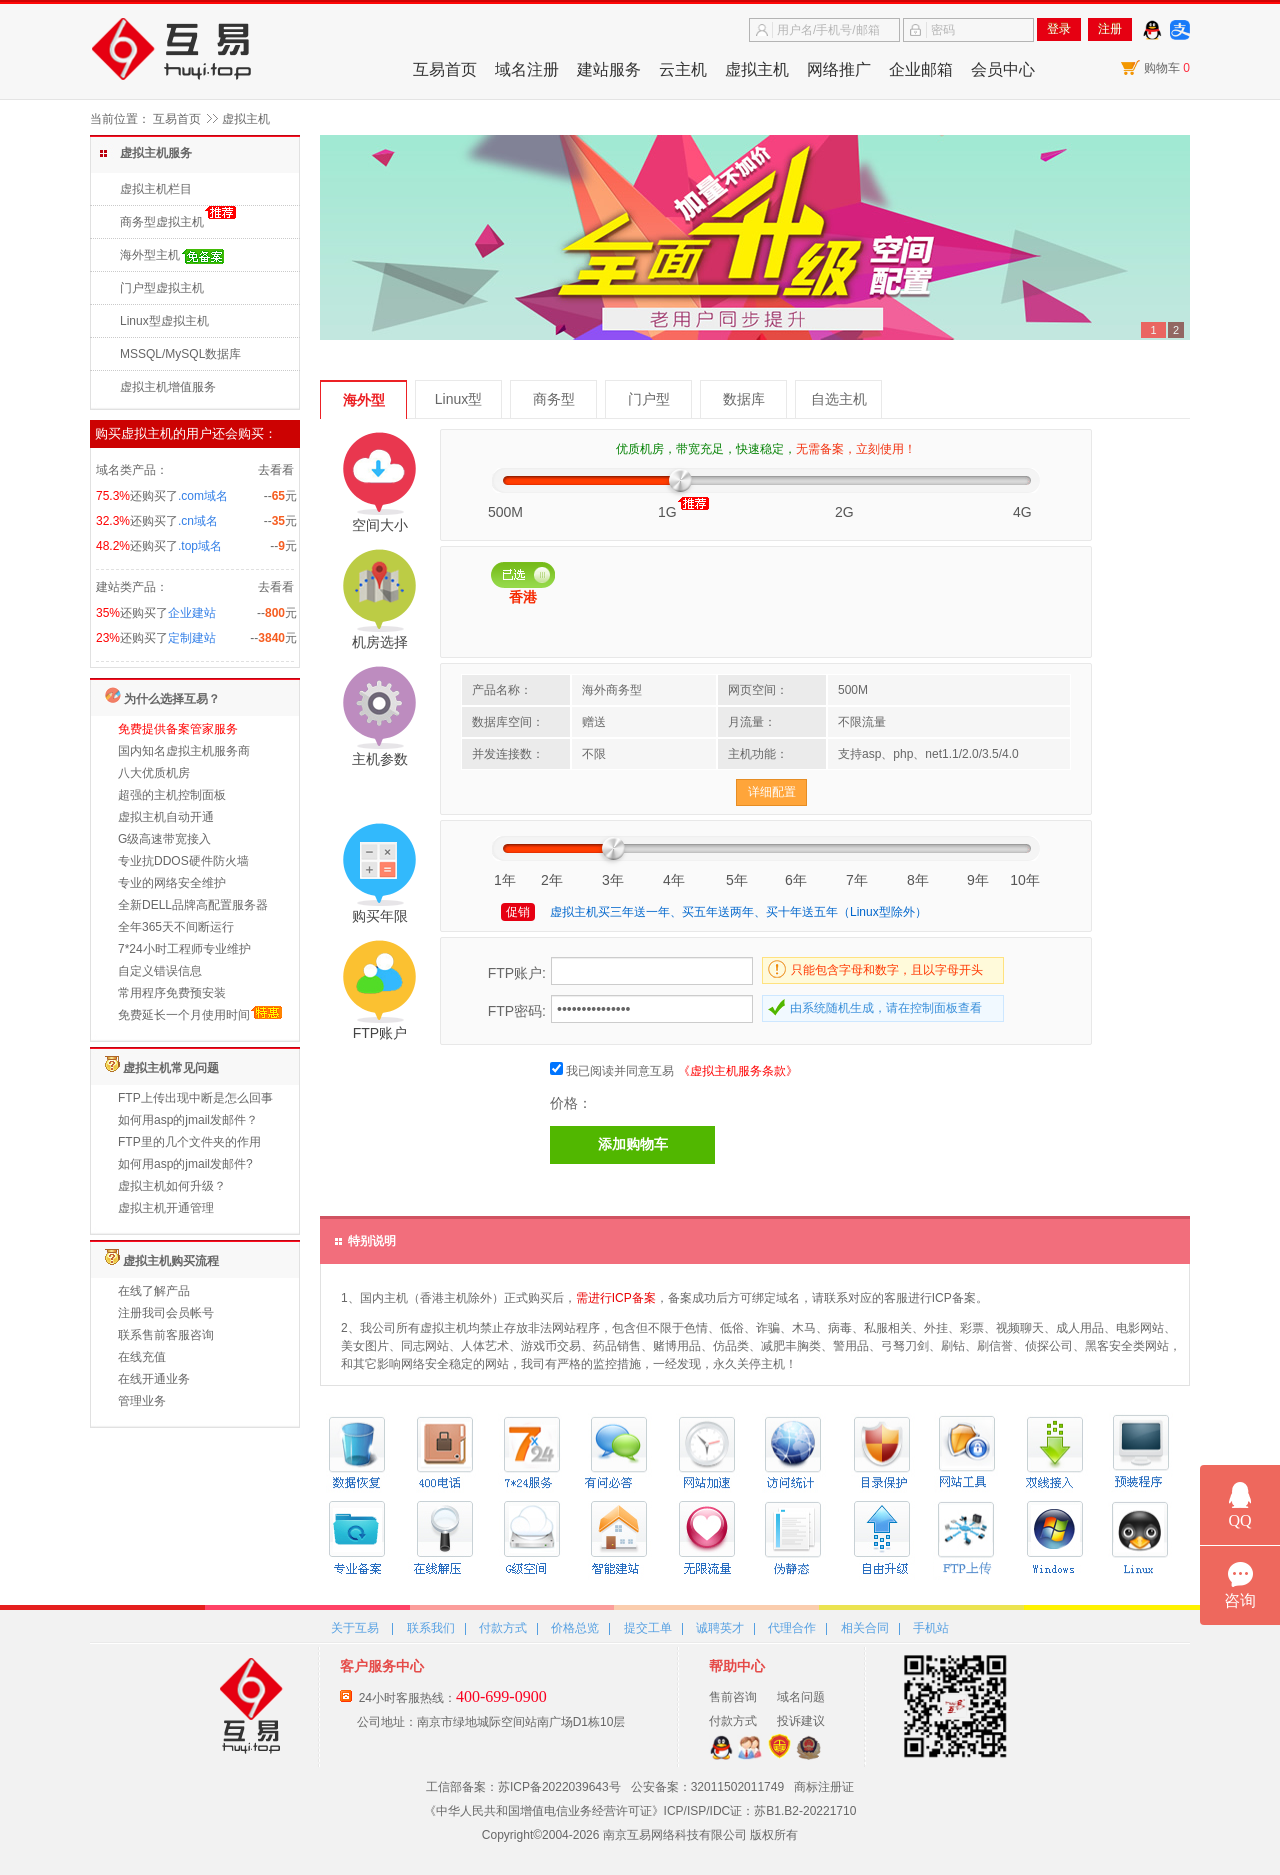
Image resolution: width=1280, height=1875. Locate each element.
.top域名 (200, 546)
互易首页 (445, 69)
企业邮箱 (921, 69)
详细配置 (772, 792)
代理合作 (792, 1628)
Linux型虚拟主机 (164, 321)
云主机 (683, 69)
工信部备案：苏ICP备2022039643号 (523, 1787)
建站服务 (609, 69)
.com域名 (203, 496)
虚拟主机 (757, 69)
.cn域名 (198, 521)
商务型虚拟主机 (162, 222)
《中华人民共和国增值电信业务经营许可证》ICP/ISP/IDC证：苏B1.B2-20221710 (640, 1811)
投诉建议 (801, 1721)
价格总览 (575, 1628)
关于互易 (355, 1628)
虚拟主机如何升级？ (172, 1186)
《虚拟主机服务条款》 (738, 1071)
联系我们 (431, 1628)
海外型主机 (150, 255)
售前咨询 (733, 1697)
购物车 (1167, 68)
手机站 (931, 1628)
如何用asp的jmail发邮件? (185, 1164)
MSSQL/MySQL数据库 (180, 354)
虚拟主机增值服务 (168, 387)
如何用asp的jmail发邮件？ (188, 1120)
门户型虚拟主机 (162, 288)
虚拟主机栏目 (156, 189)
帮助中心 (737, 1666)
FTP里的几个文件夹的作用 (189, 1142)
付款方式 (503, 1628)
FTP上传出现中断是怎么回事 (195, 1098)
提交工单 (648, 1628)
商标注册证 (824, 1787)
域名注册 (527, 69)
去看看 (276, 470)
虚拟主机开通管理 (166, 1208)
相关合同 (865, 1628)
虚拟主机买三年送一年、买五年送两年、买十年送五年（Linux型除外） (738, 912)
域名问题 (801, 1697)
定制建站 (192, 638)
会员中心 (1003, 69)
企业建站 (192, 613)
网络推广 (839, 69)
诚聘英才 (720, 1628)
